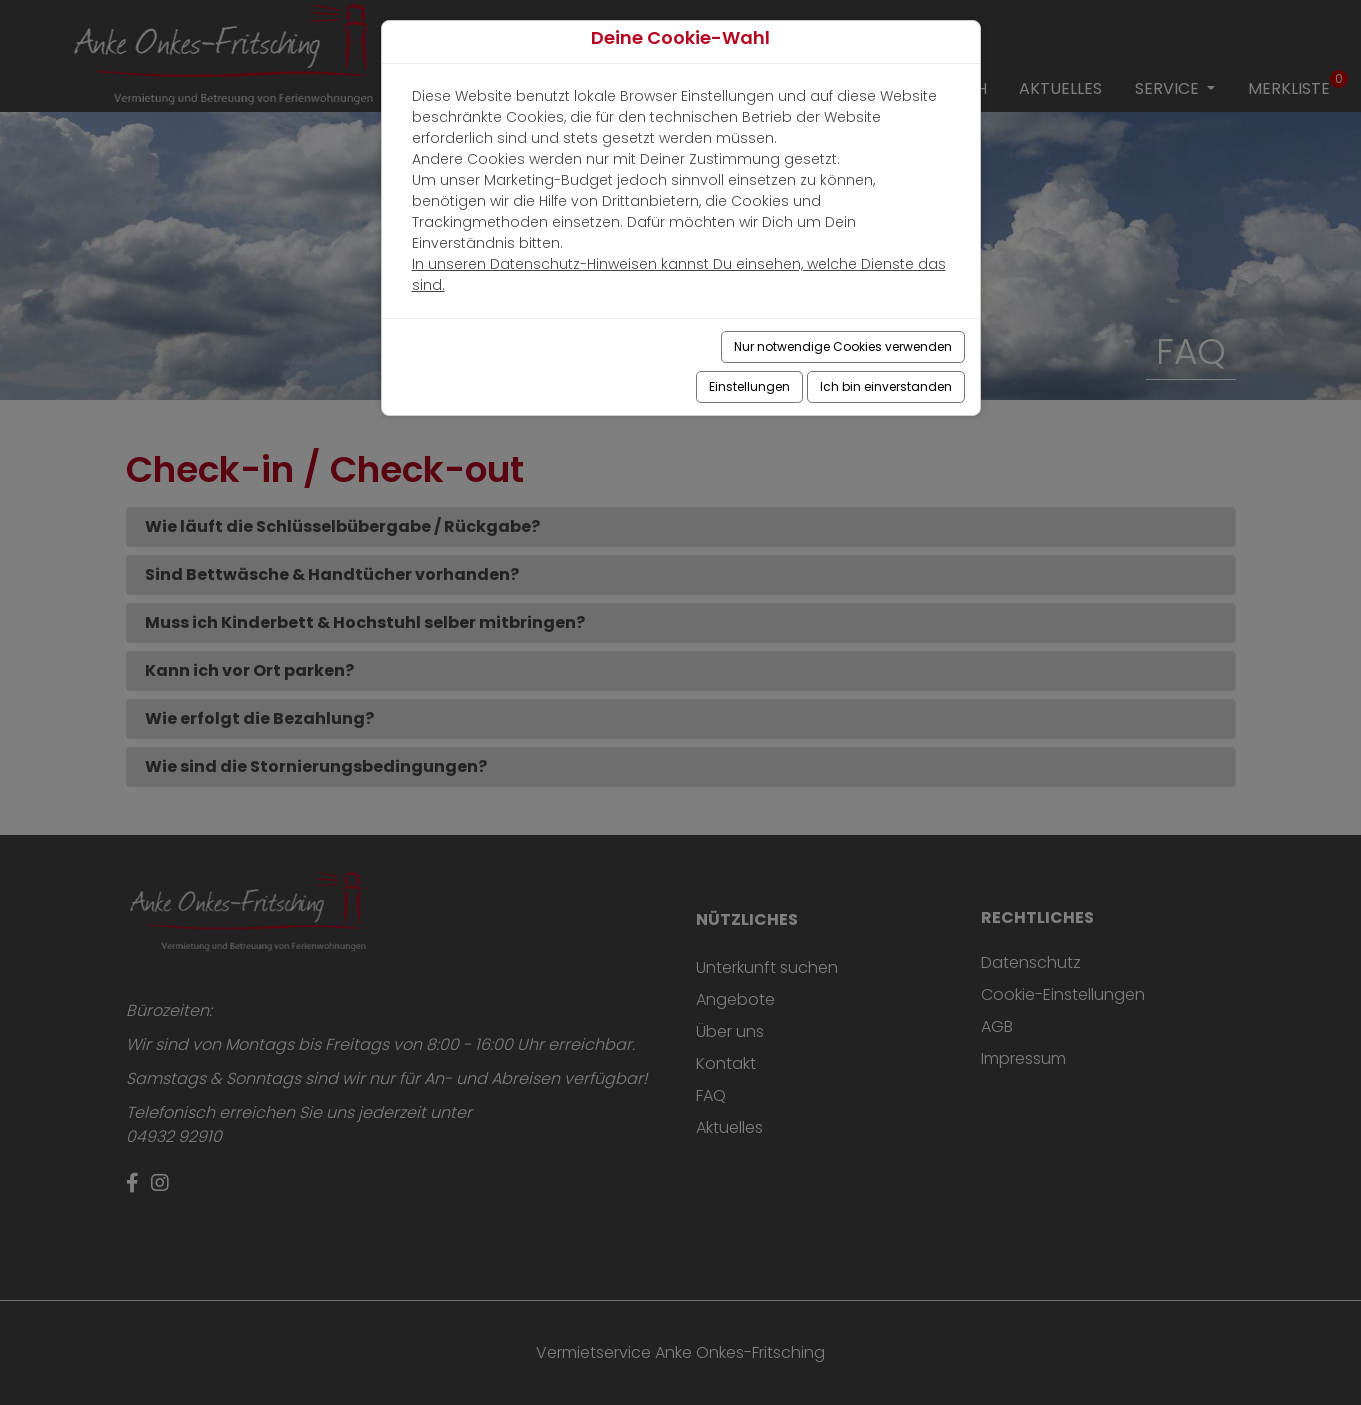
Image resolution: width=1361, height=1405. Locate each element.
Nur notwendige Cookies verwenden (843, 346)
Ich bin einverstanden (886, 386)
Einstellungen (749, 386)
